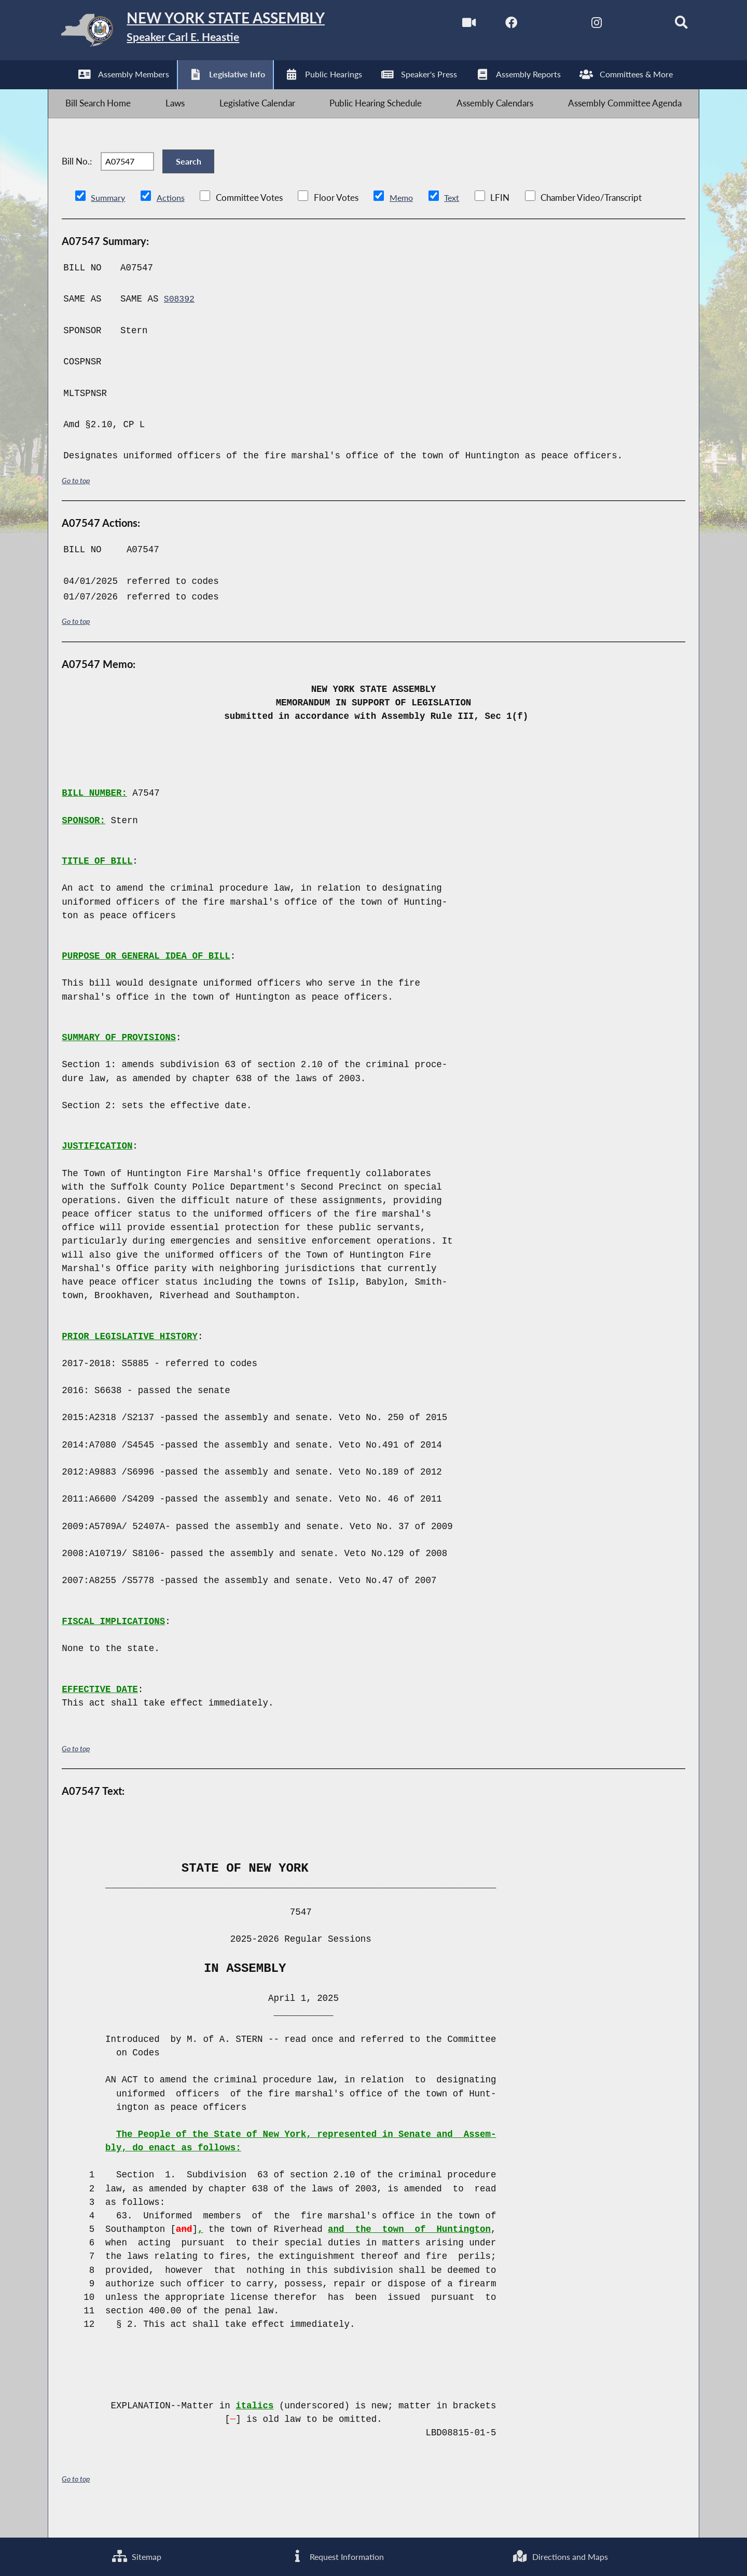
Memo (404, 221)
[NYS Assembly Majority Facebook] (492, 25)
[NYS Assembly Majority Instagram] (579, 25)
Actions (172, 221)
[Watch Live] (448, 25)
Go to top (77, 503)
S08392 (180, 322)
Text (456, 221)
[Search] (667, 25)
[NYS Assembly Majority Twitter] (536, 25)
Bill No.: (77, 178)
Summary (109, 221)
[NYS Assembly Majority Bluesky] (623, 25)
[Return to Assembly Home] (212, 32)
